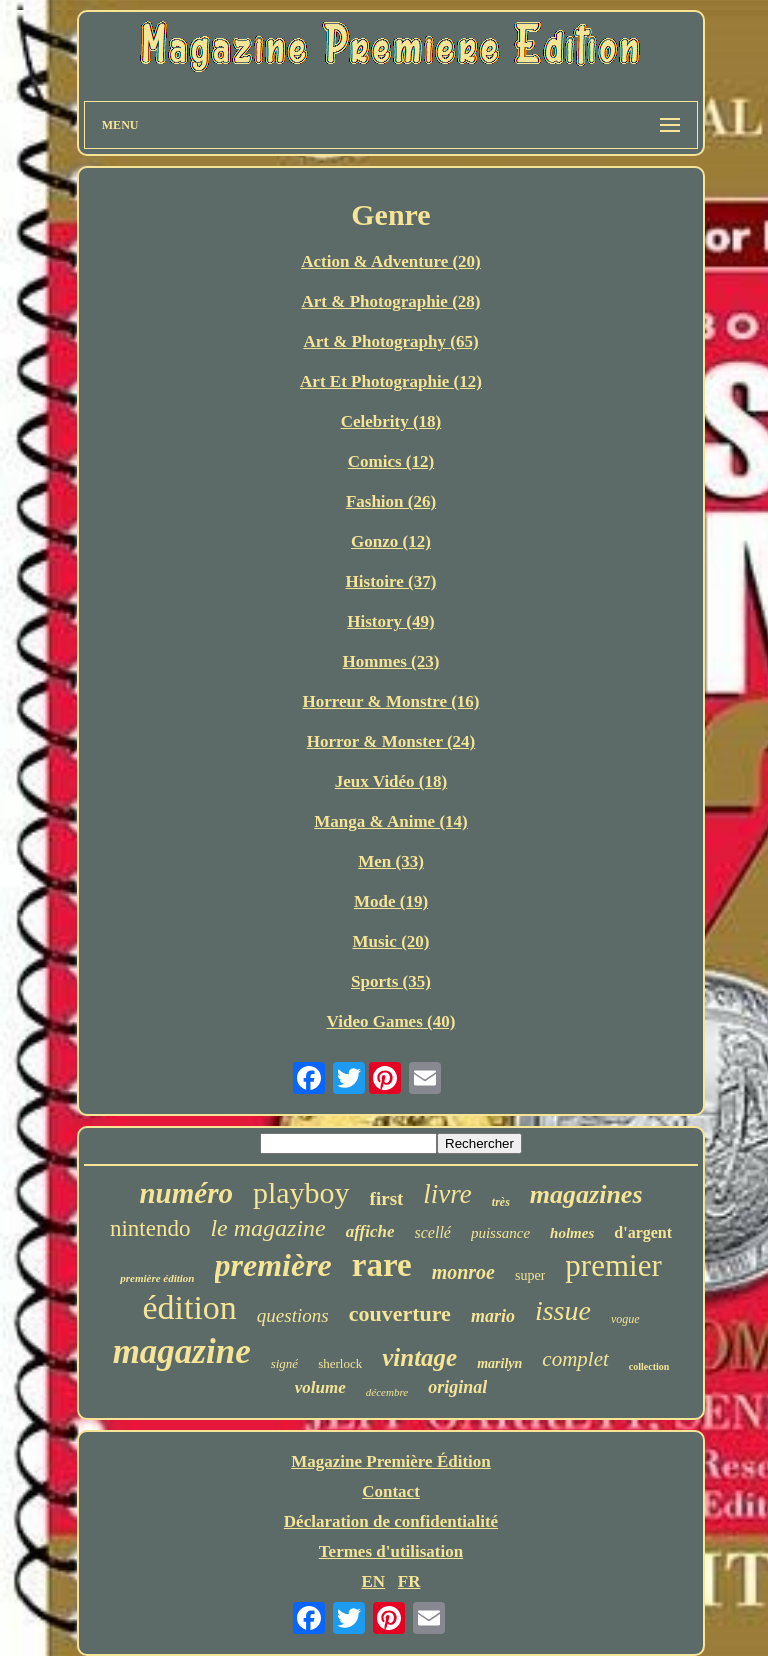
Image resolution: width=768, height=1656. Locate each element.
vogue (625, 1319)
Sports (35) (391, 981)
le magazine (267, 1228)
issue (563, 1310)
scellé (433, 1232)
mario (493, 1316)
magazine (182, 1351)
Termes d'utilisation (391, 1551)
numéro (185, 1193)
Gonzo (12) (391, 541)
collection (649, 1366)
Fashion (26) (391, 501)
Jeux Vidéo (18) (391, 781)
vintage (419, 1357)
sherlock (340, 1363)
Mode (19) (391, 901)
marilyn (499, 1363)
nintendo (150, 1228)
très (501, 1202)
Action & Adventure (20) (391, 261)
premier (613, 1265)
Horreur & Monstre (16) (390, 701)
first (387, 1198)
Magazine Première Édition (391, 1461)
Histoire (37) (391, 581)
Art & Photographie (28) (391, 301)
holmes (572, 1233)
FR (409, 1581)
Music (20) (391, 941)
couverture (400, 1313)
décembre (387, 1392)
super (530, 1275)
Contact (391, 1491)
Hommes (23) (391, 661)
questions (293, 1315)
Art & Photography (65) (390, 341)
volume (320, 1387)
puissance (500, 1233)
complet (575, 1359)
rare (382, 1265)
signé (284, 1363)
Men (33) (391, 861)
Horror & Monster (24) (391, 741)
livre (447, 1194)
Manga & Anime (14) (390, 821)
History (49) (390, 621)
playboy (301, 1192)
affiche (370, 1231)
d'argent (643, 1232)
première (273, 1265)
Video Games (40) (391, 1021)
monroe (463, 1272)
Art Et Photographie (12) (391, 381)
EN (373, 1581)
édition (189, 1307)
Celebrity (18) (391, 421)
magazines (586, 1194)
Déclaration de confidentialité (391, 1521)
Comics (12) (391, 461)
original (457, 1387)
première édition (157, 1278)
